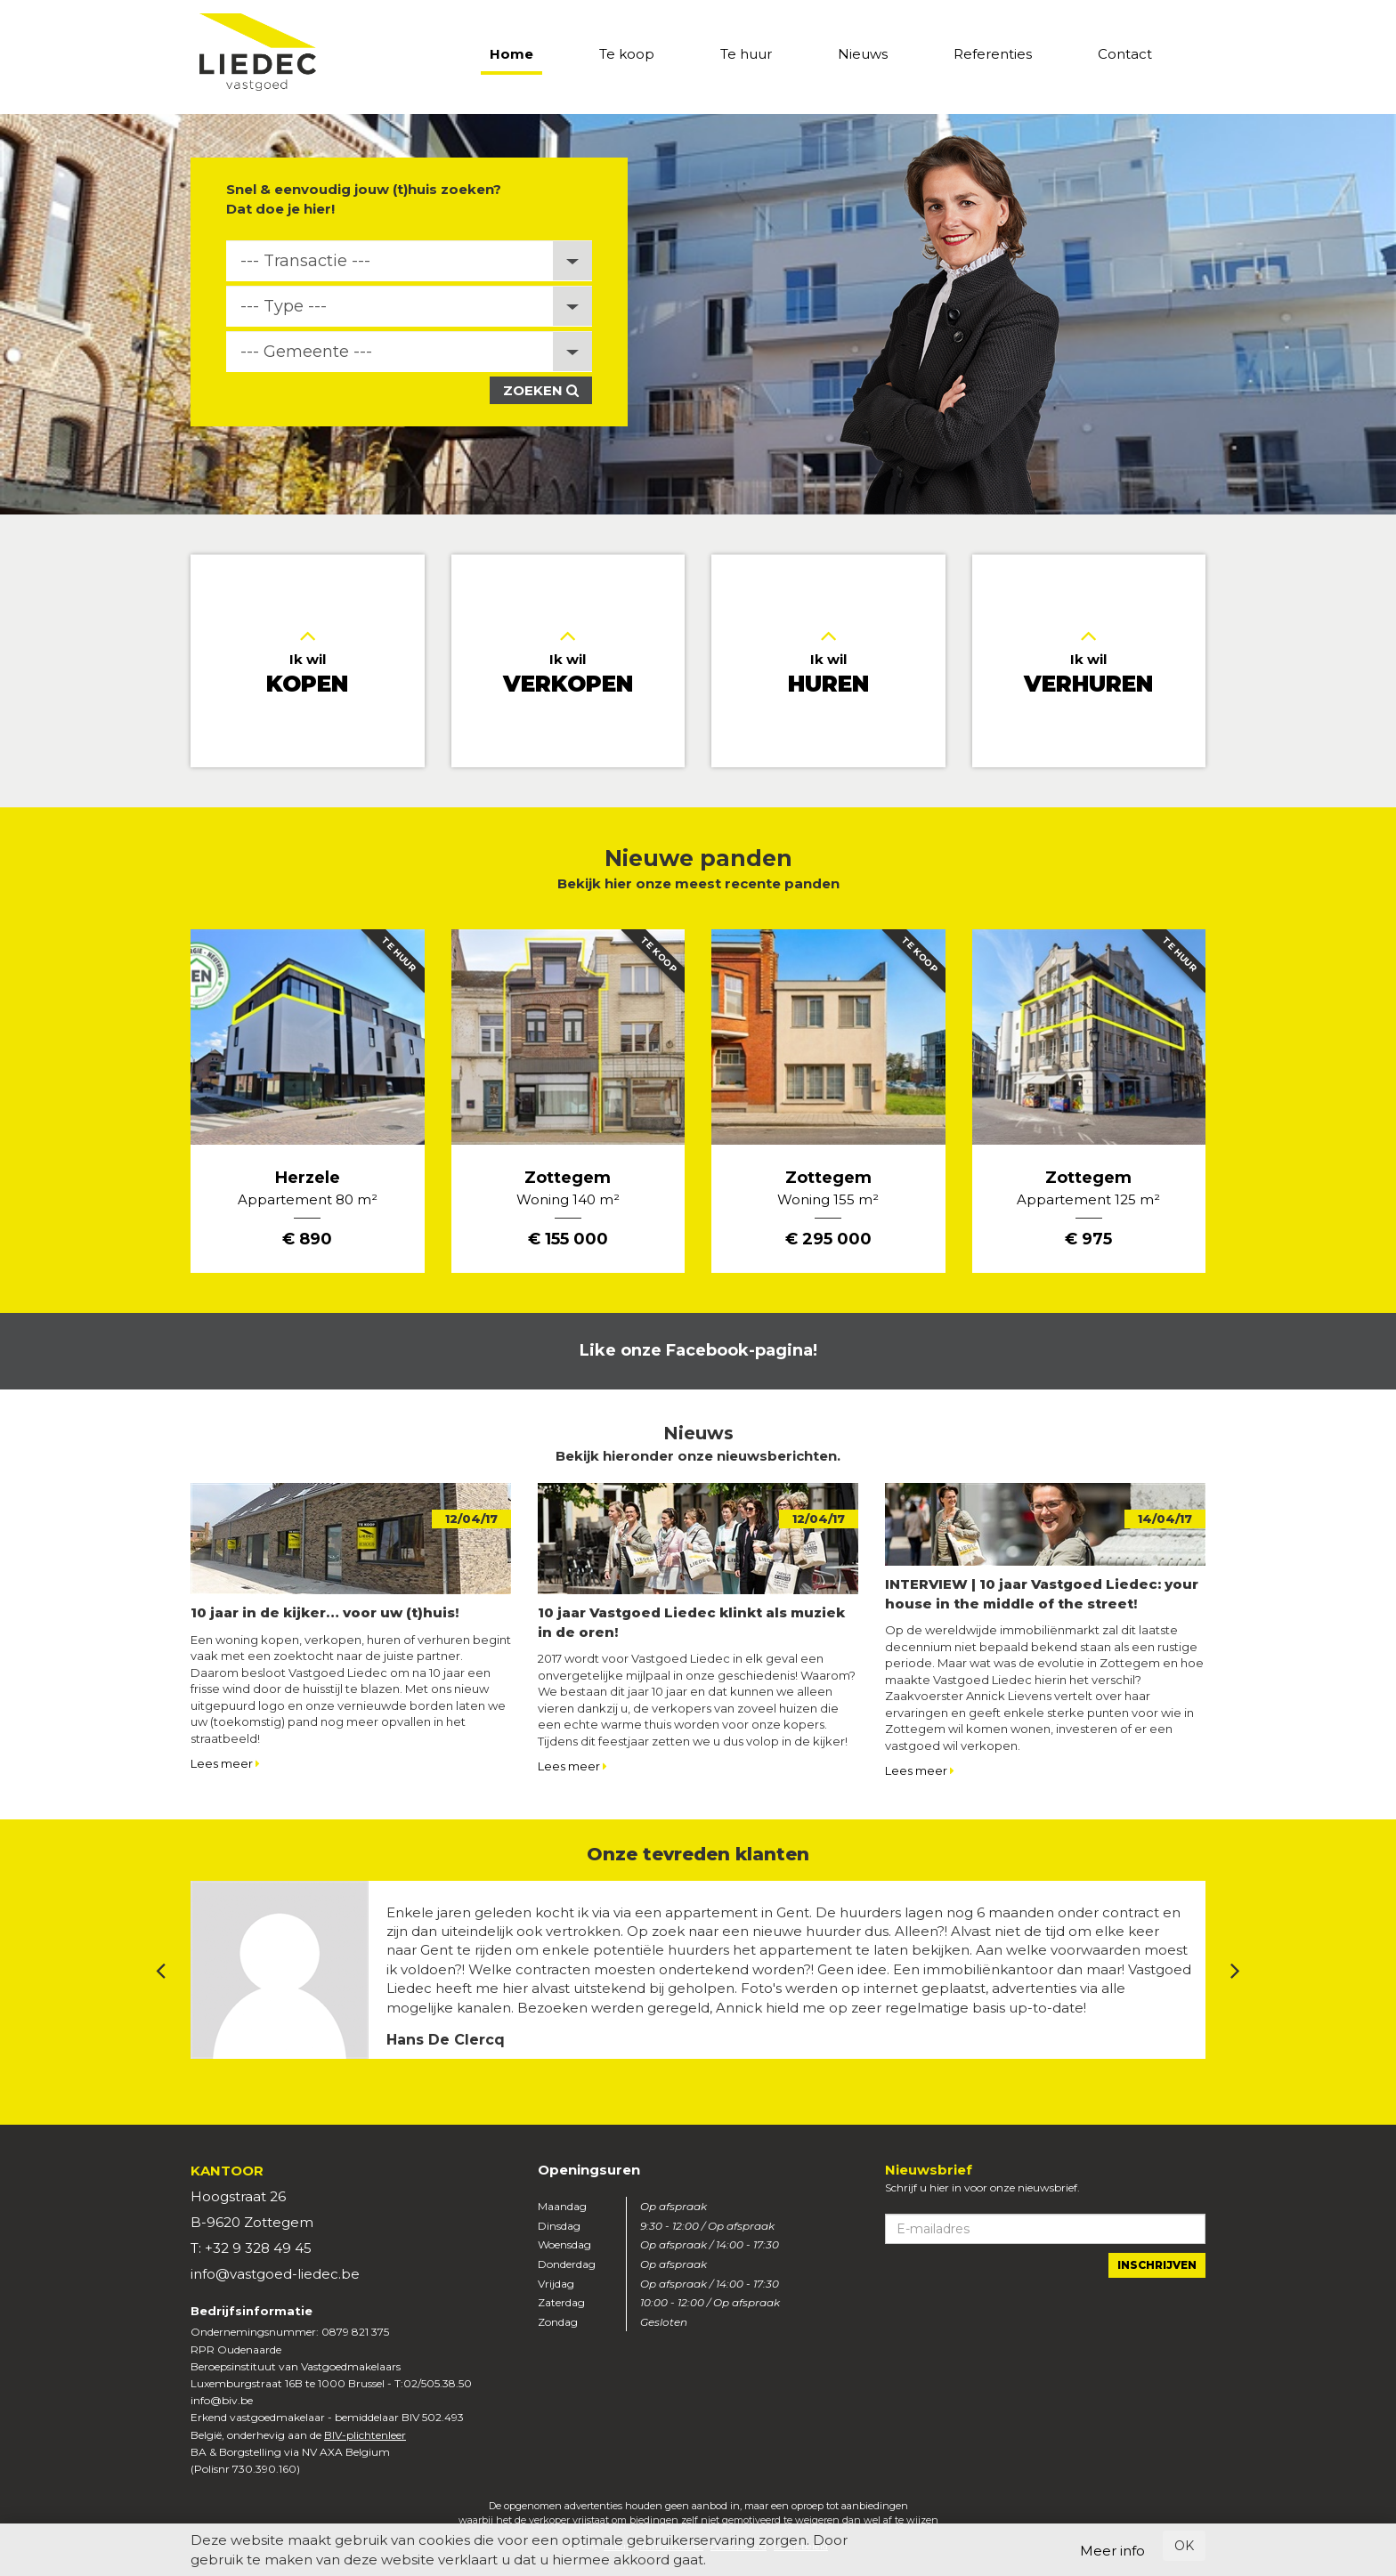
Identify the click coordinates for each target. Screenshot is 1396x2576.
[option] (698, 314)
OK (1184, 2546)
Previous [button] (160, 1970)
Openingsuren (589, 2169)
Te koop (626, 53)
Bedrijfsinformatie (251, 2311)
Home (511, 53)
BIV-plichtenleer (365, 2435)
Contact (1125, 53)
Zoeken (541, 390)
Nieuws (863, 53)
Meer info (1112, 2550)
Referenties (993, 53)
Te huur (746, 53)
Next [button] (1235, 1970)
